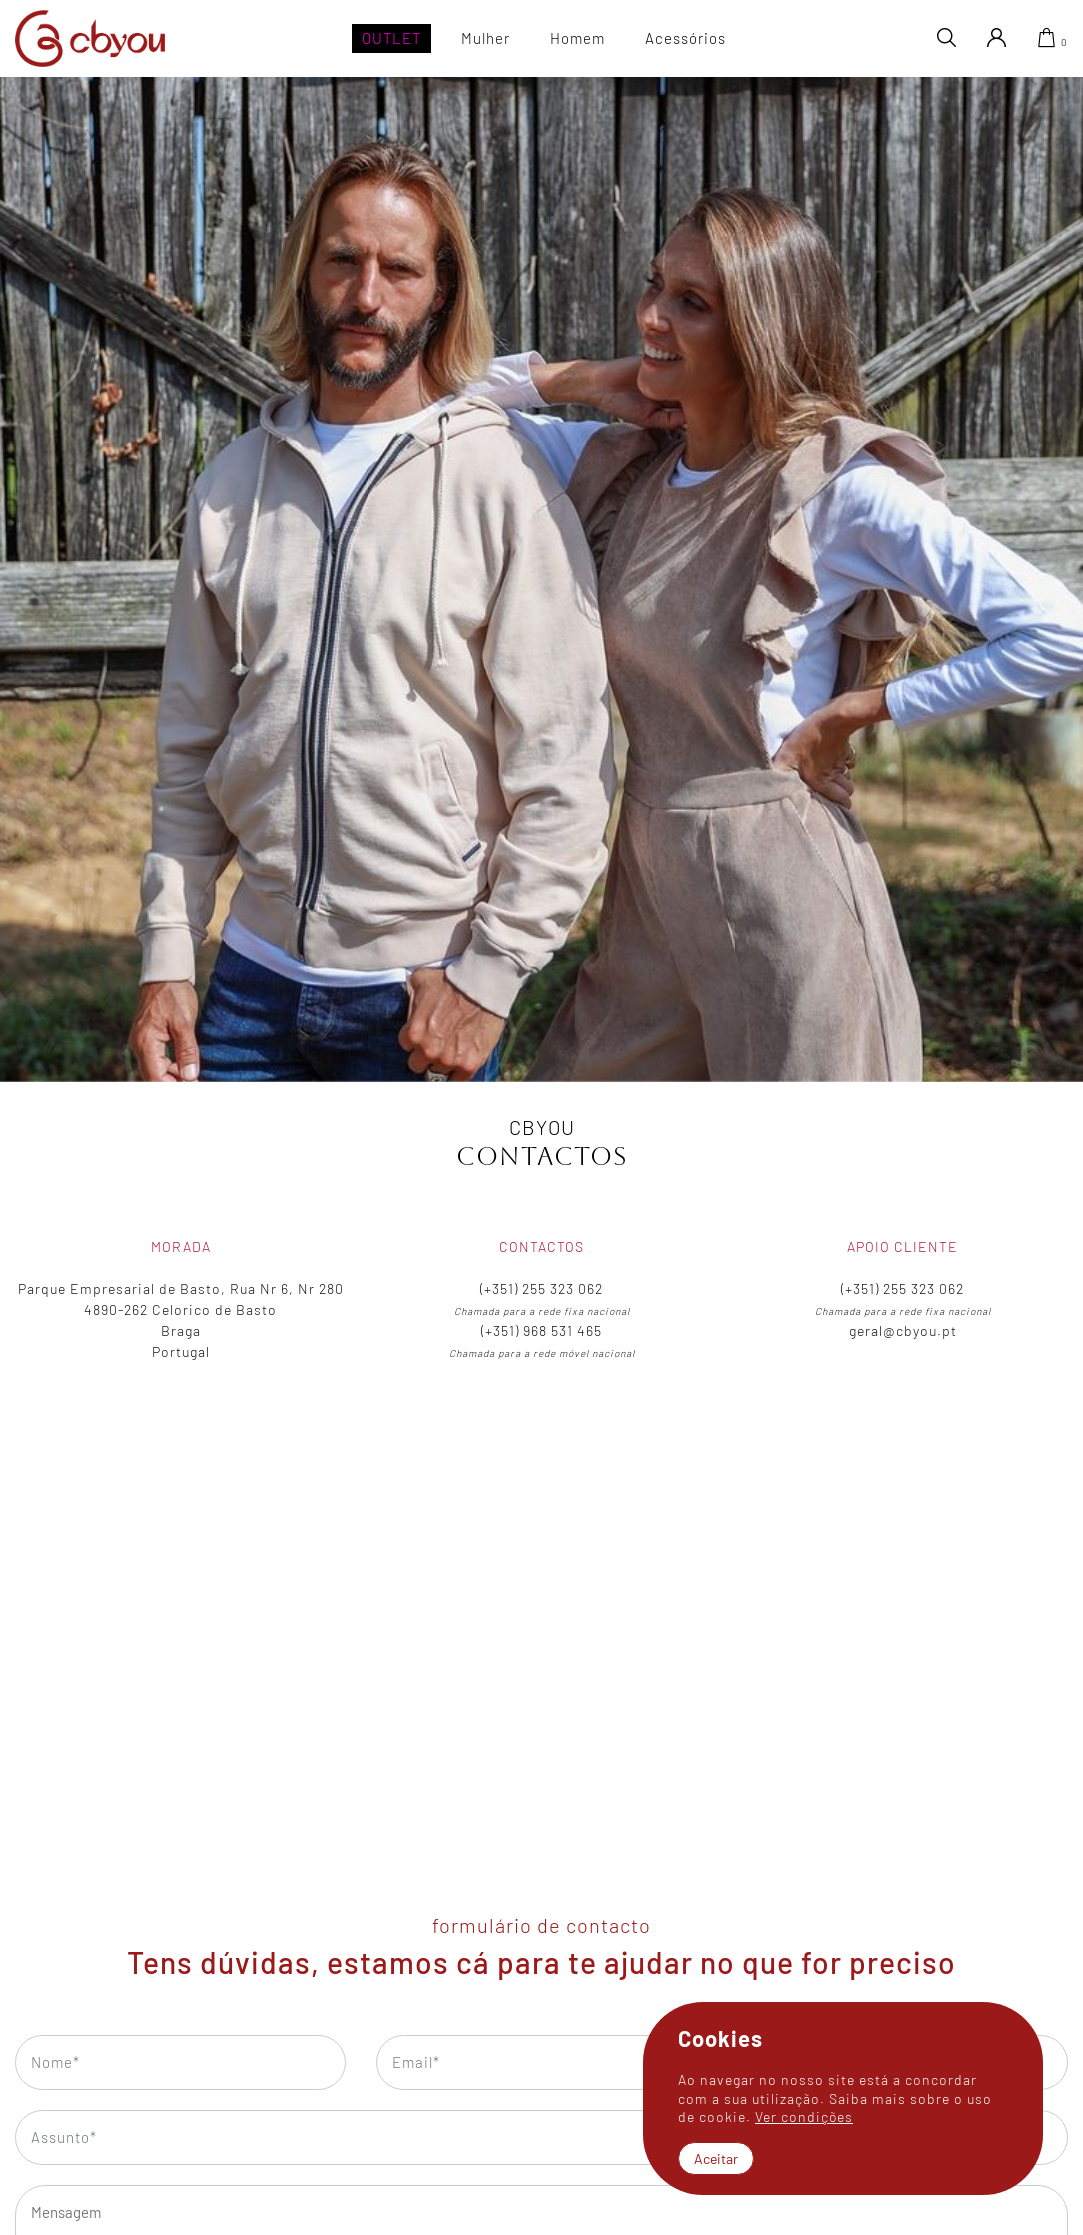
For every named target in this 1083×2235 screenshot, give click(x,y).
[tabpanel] (541, 579)
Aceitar (716, 2158)
